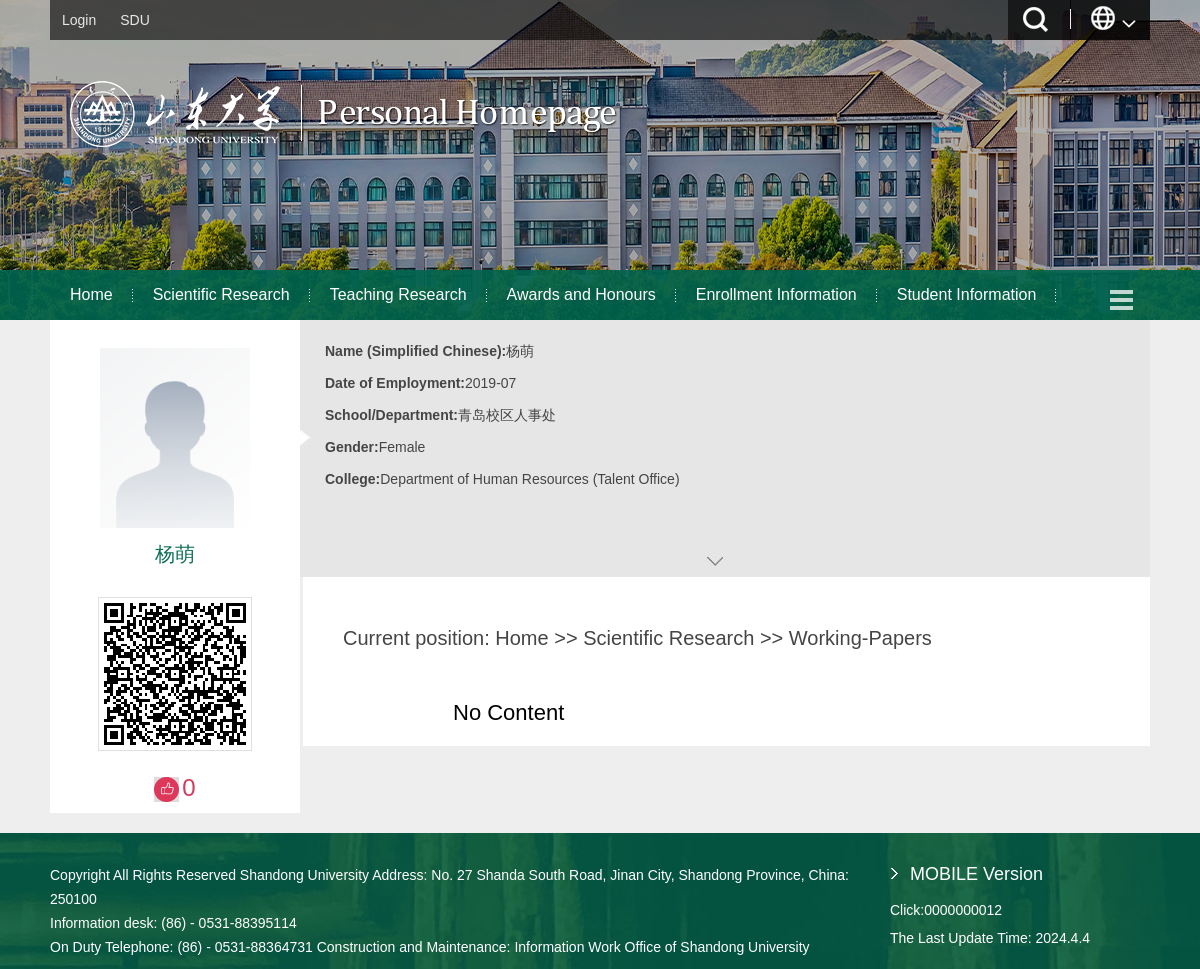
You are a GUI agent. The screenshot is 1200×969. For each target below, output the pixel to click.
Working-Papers (860, 638)
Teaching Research (398, 294)
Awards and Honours (581, 294)
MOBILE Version (976, 874)
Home (91, 294)
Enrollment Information (776, 294)
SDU (135, 20)
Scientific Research (221, 294)
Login (79, 20)
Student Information (967, 294)
